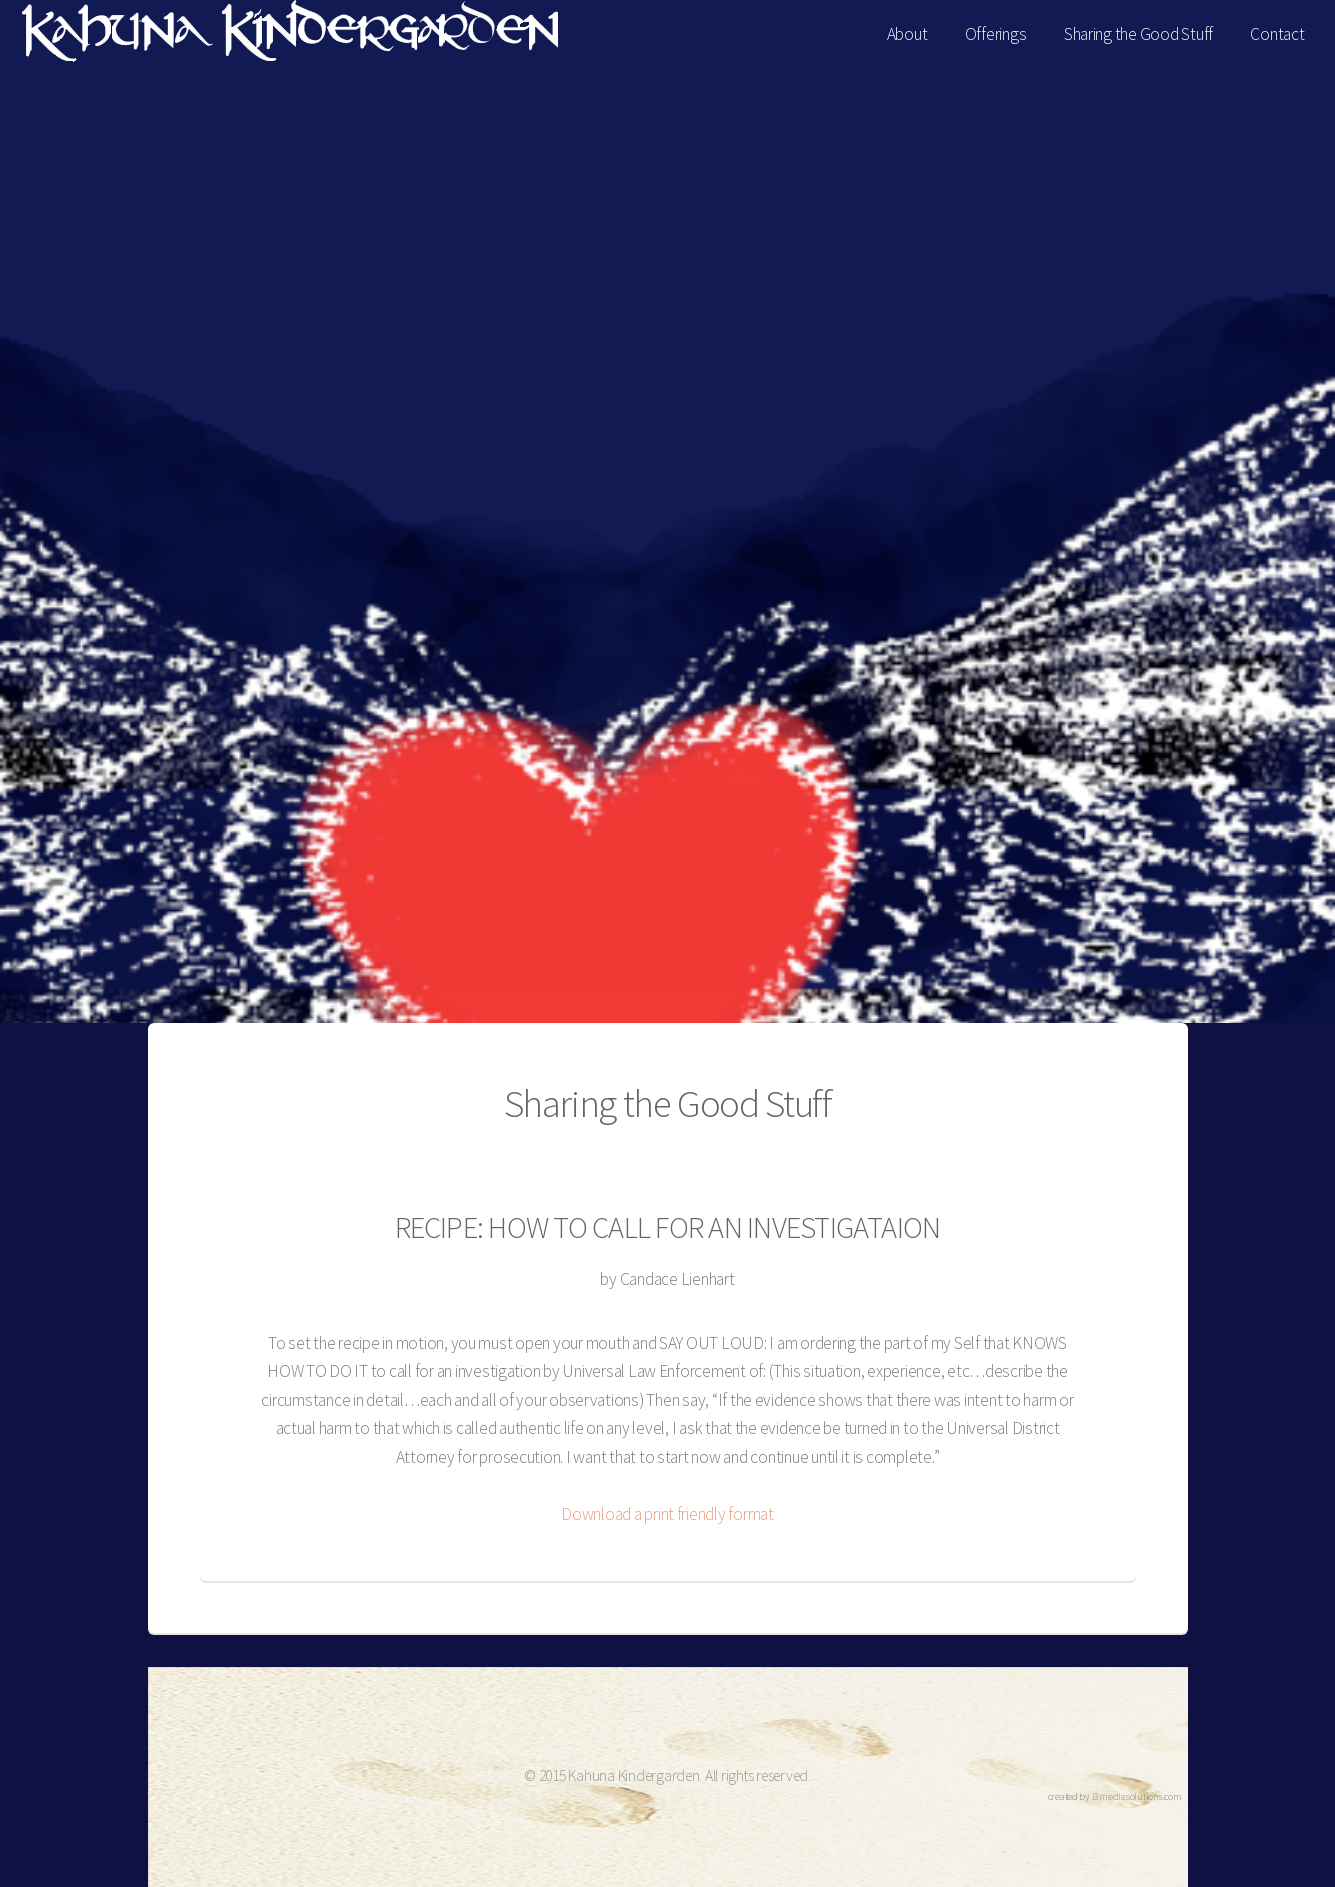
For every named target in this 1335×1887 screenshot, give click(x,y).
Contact (1277, 34)
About (907, 34)
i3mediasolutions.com (1137, 1796)
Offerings (996, 34)
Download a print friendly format (667, 1514)
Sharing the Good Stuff (1138, 34)
